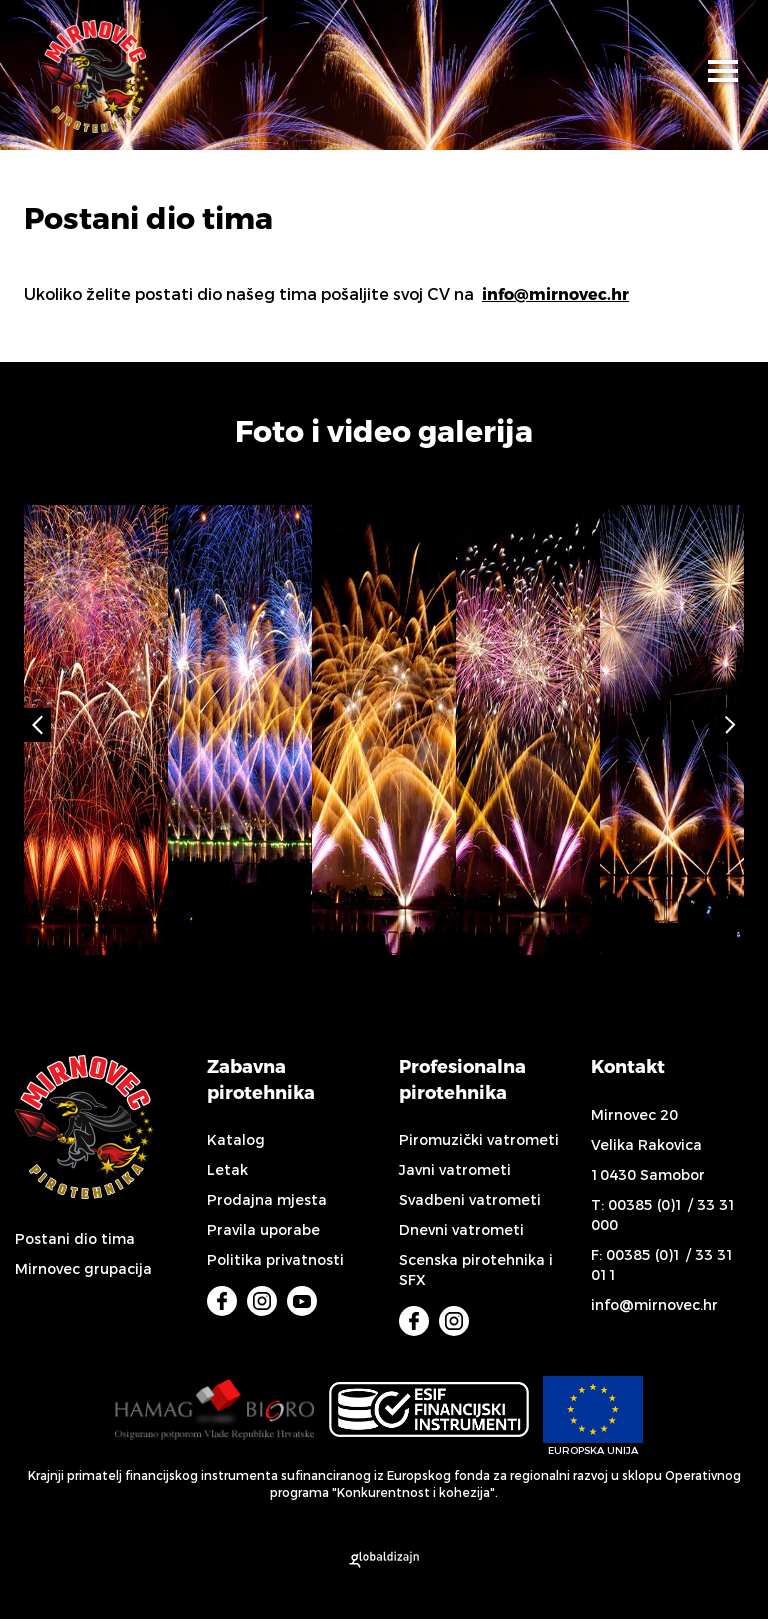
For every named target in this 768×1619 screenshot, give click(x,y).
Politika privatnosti (275, 1260)
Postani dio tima (75, 1239)
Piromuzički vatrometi (479, 1140)
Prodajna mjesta (267, 1200)
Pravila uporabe (263, 1230)
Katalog (236, 1140)
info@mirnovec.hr (555, 294)
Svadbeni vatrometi (470, 1200)
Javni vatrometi (455, 1170)
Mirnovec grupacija (83, 1269)
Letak (227, 1170)
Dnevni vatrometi (461, 1230)
